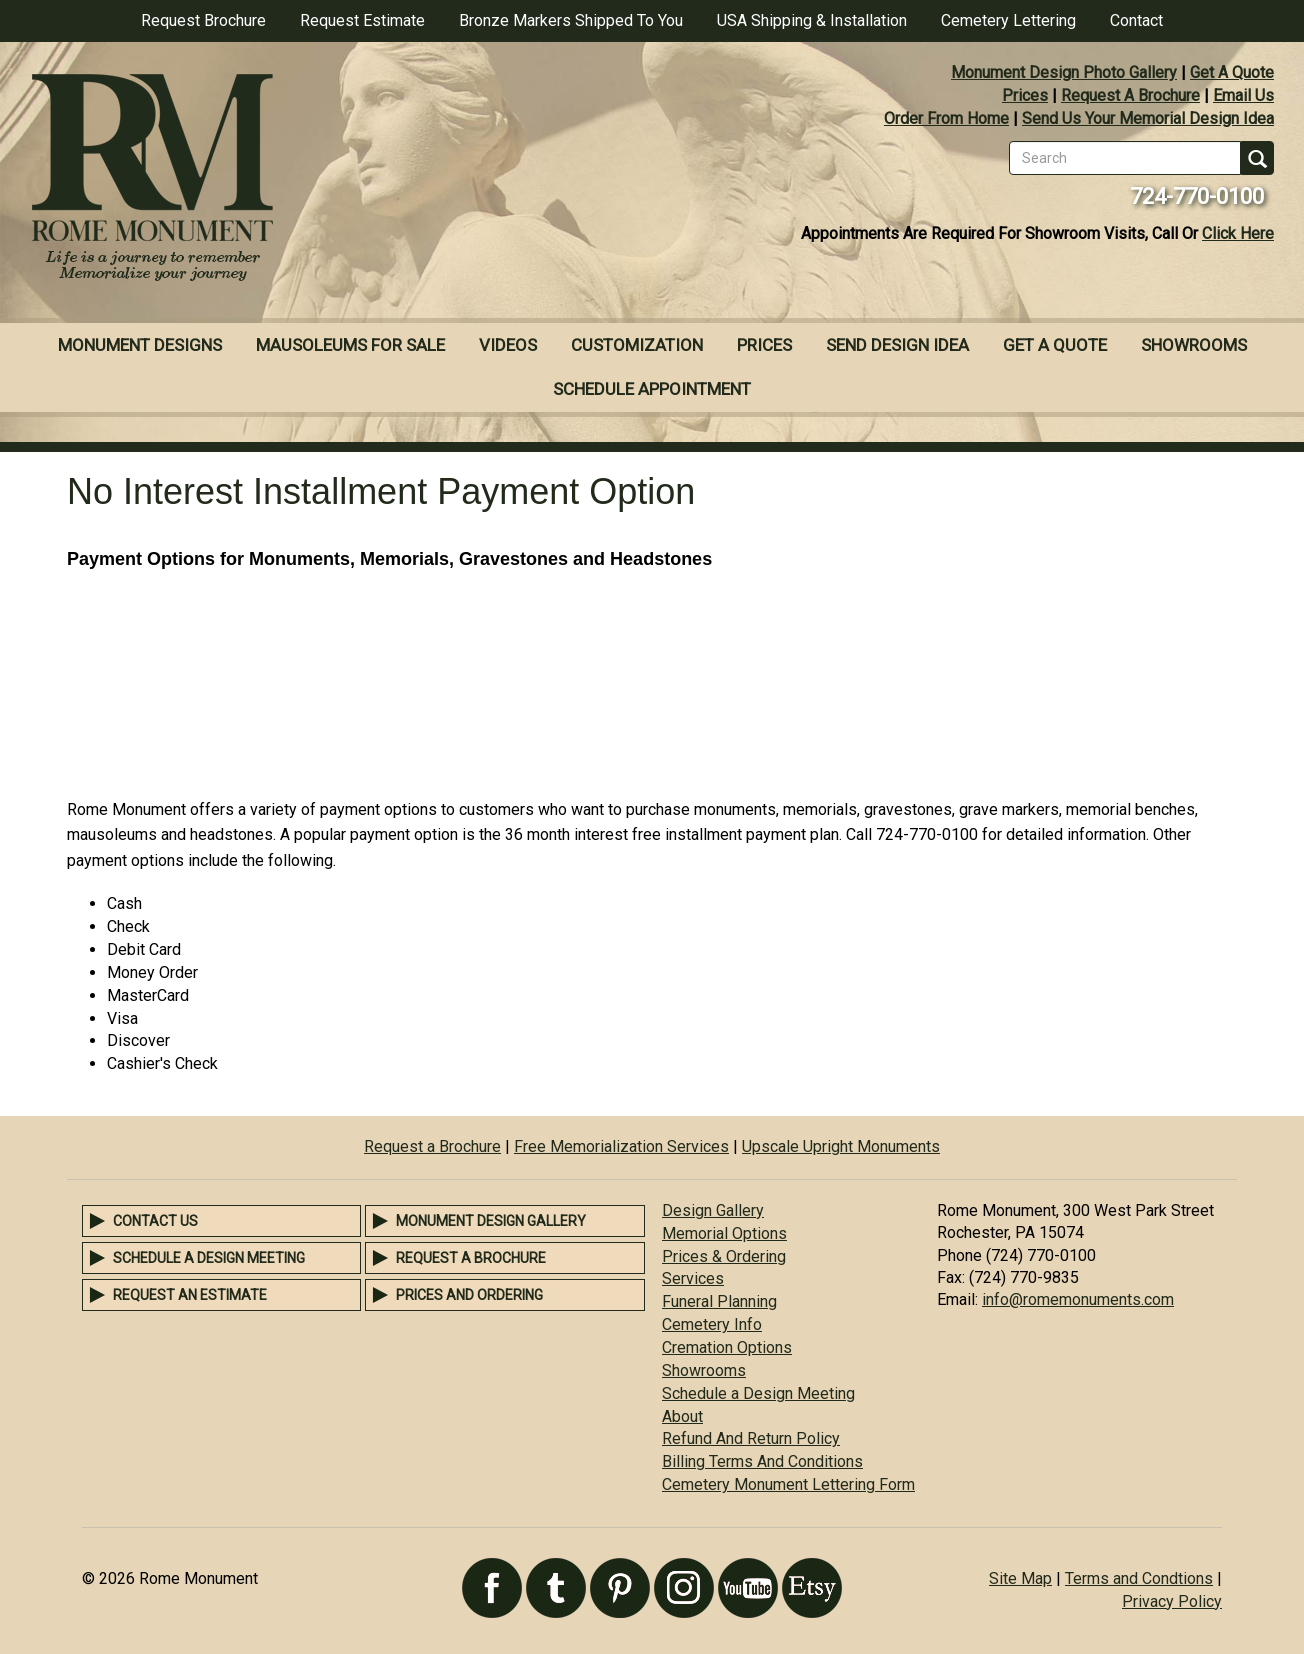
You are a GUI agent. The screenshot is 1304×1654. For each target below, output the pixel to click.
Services (693, 1278)
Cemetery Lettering (1008, 20)
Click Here (1238, 233)
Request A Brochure (1130, 95)
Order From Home (946, 118)
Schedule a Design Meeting (209, 1258)
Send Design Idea (897, 345)
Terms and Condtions (1139, 1578)
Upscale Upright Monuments (841, 1146)
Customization (637, 345)
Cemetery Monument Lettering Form (788, 1484)
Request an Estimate (190, 1295)
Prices (1025, 95)
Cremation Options (727, 1347)
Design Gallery (713, 1210)
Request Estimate (362, 20)
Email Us (1243, 95)
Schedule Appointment (652, 389)
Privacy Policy (1172, 1601)
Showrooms (1194, 345)
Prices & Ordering (724, 1256)
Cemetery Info (712, 1324)
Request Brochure (203, 20)
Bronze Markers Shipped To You (571, 20)
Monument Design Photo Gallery (1064, 72)
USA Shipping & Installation (812, 20)
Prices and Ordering (469, 1295)
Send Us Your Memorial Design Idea (1148, 118)
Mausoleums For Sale (350, 345)
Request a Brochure (432, 1146)
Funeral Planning (719, 1301)
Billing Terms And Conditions (762, 1461)
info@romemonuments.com (1078, 1299)
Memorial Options (724, 1233)
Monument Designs (140, 345)
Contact (1136, 20)
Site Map (1020, 1578)
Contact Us (155, 1221)
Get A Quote (1232, 72)
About (682, 1416)
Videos (508, 345)
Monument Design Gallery (491, 1221)
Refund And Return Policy (751, 1438)
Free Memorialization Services (621, 1146)
